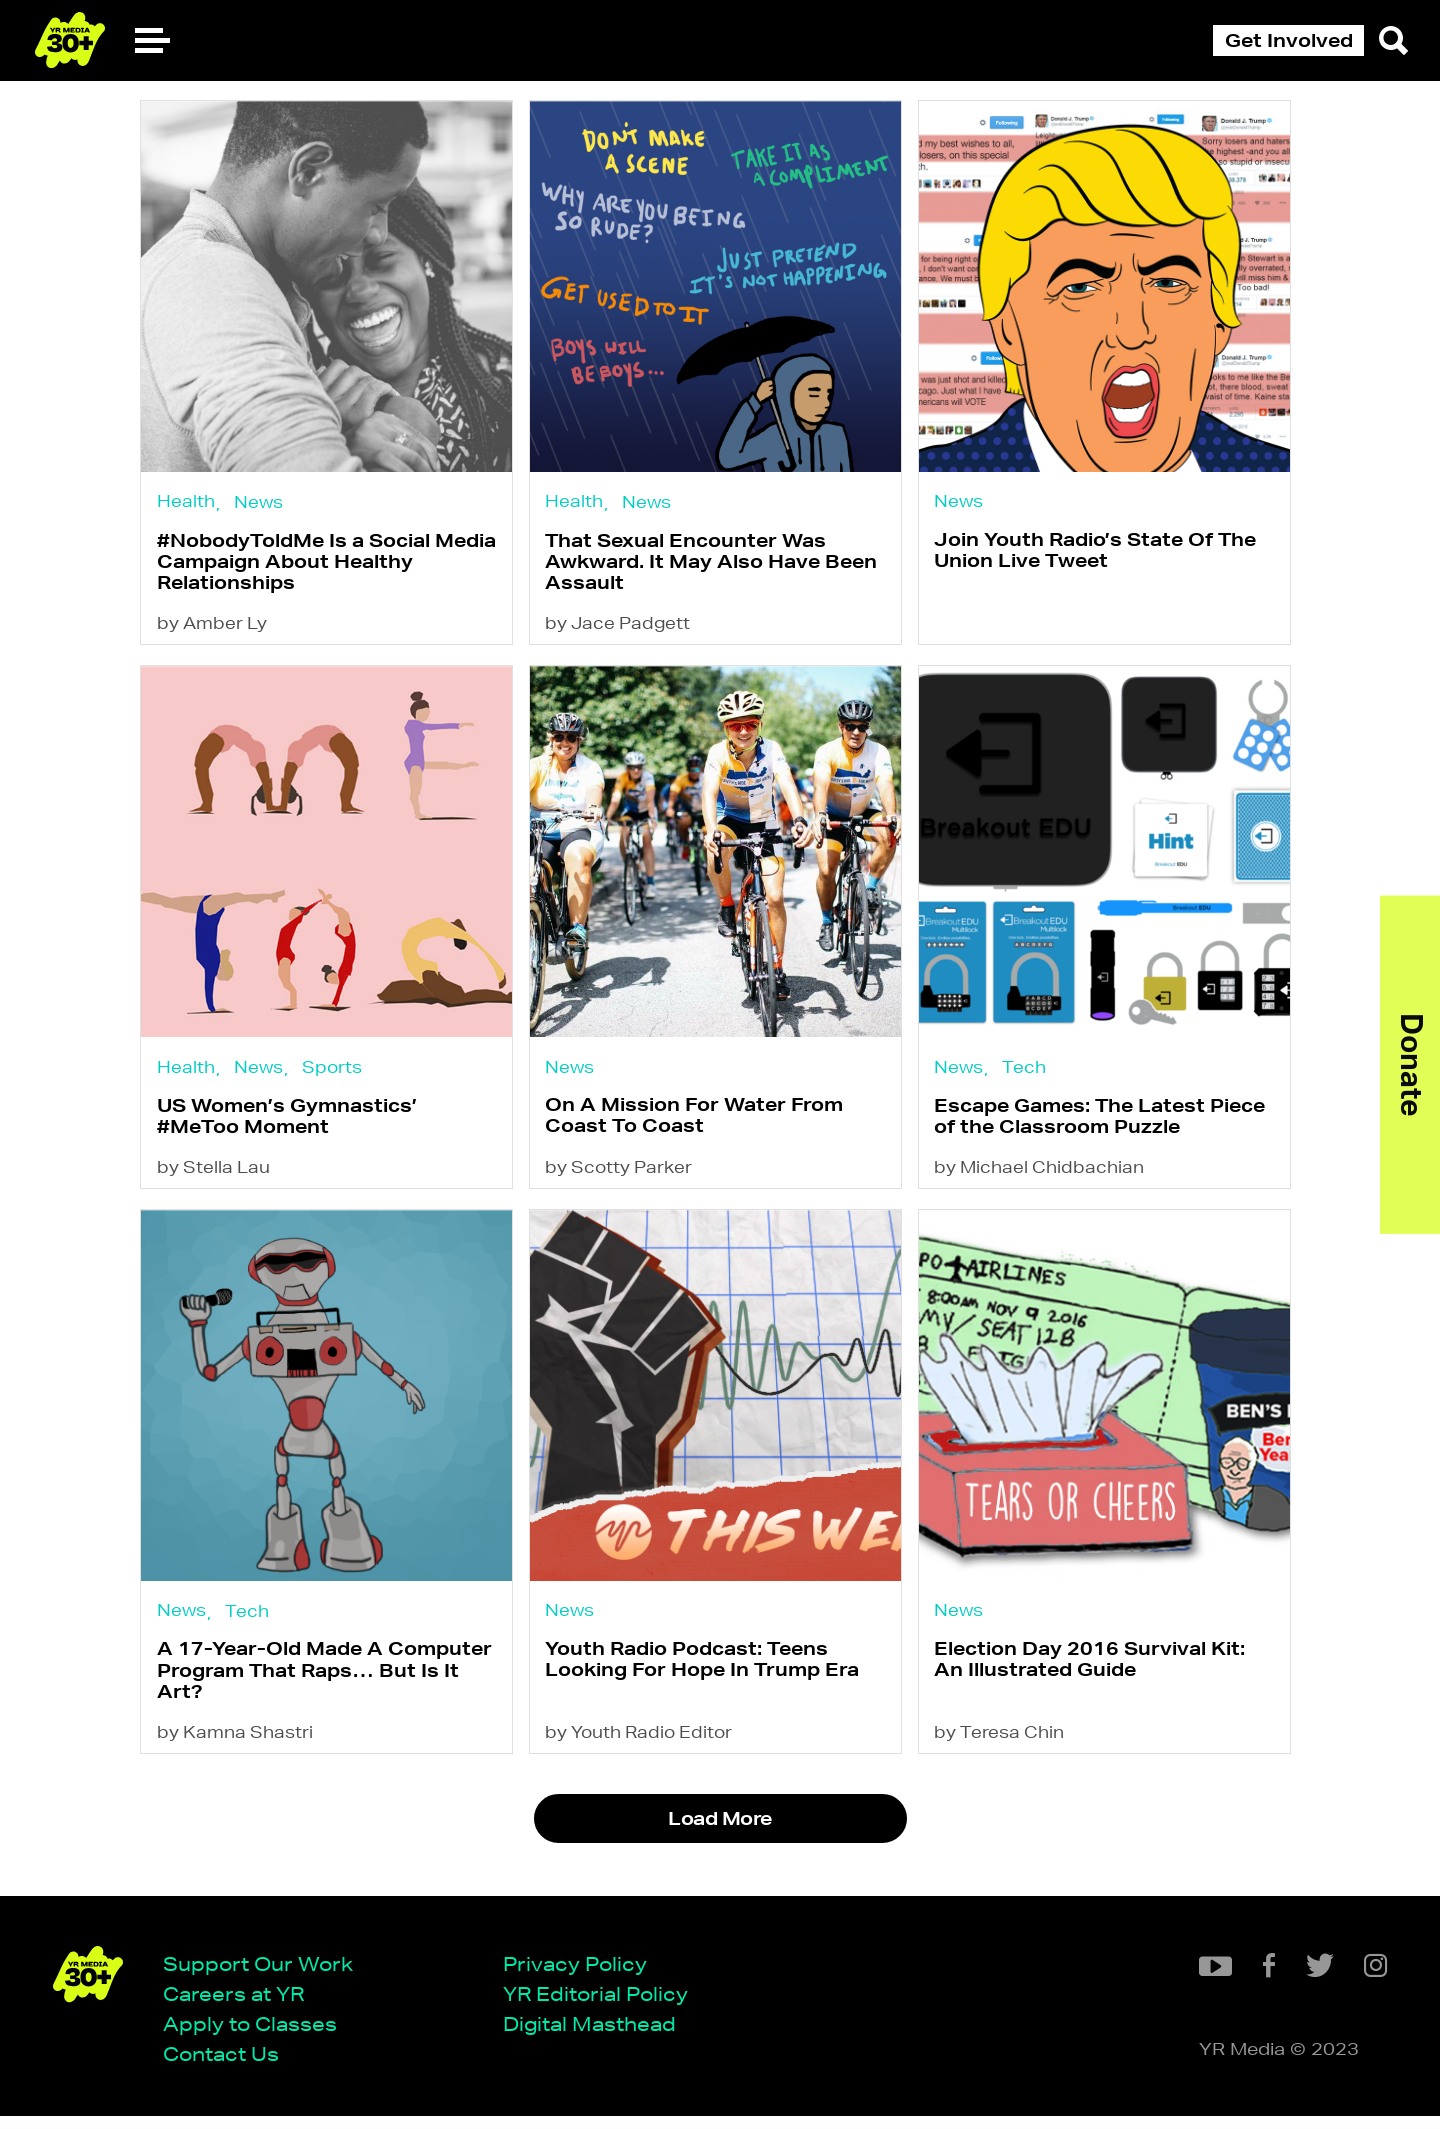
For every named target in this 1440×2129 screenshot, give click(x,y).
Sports (332, 1075)
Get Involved (1289, 40)
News (258, 502)
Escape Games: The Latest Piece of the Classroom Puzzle (1109, 1127)
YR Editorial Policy (602, 2004)
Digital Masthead (596, 2035)
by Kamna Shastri (235, 1754)
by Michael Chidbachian (1049, 1181)
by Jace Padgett (622, 629)
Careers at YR (240, 2004)
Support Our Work (265, 1974)
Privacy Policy (582, 1974)
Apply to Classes (257, 2035)
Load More (719, 1842)
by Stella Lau (213, 1181)
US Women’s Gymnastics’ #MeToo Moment (287, 1127)
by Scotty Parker (623, 1181)
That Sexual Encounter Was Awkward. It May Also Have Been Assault (716, 564)
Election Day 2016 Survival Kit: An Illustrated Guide (1099, 1677)
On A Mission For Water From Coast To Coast (699, 1126)
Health (186, 501)
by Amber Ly (212, 629)
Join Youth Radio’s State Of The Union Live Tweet (1105, 553)
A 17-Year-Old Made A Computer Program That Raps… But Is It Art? (324, 1689)
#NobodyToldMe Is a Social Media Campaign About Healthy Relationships (326, 564)
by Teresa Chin (1009, 1754)
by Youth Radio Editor (643, 1754)
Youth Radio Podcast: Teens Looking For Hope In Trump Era (707, 1677)
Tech (1034, 1075)
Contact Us (228, 2065)
